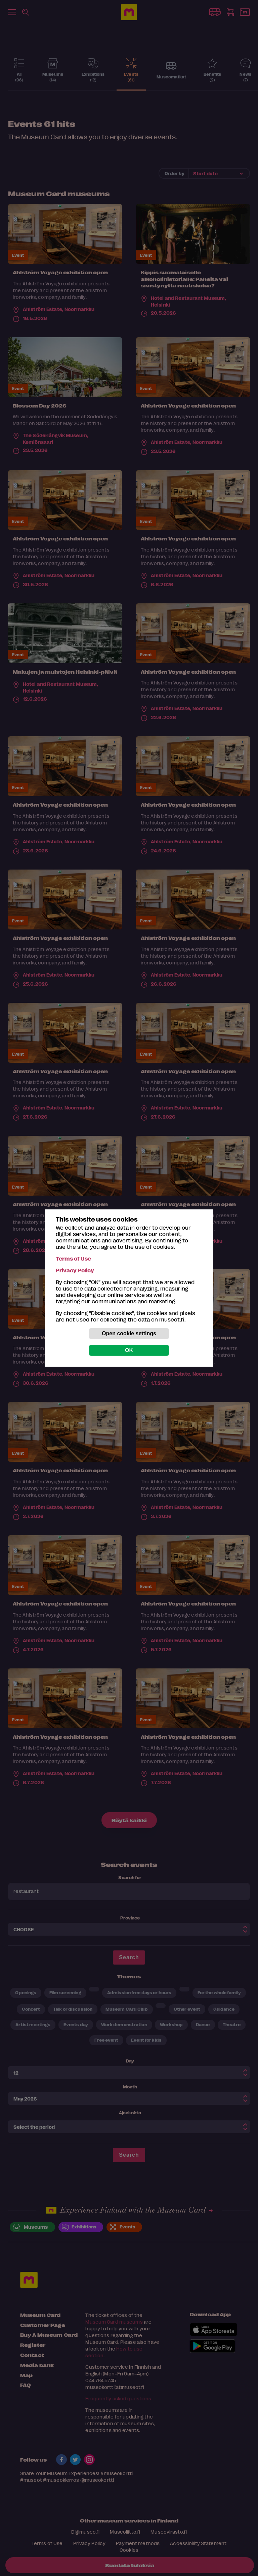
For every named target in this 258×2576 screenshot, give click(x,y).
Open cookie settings (129, 1333)
